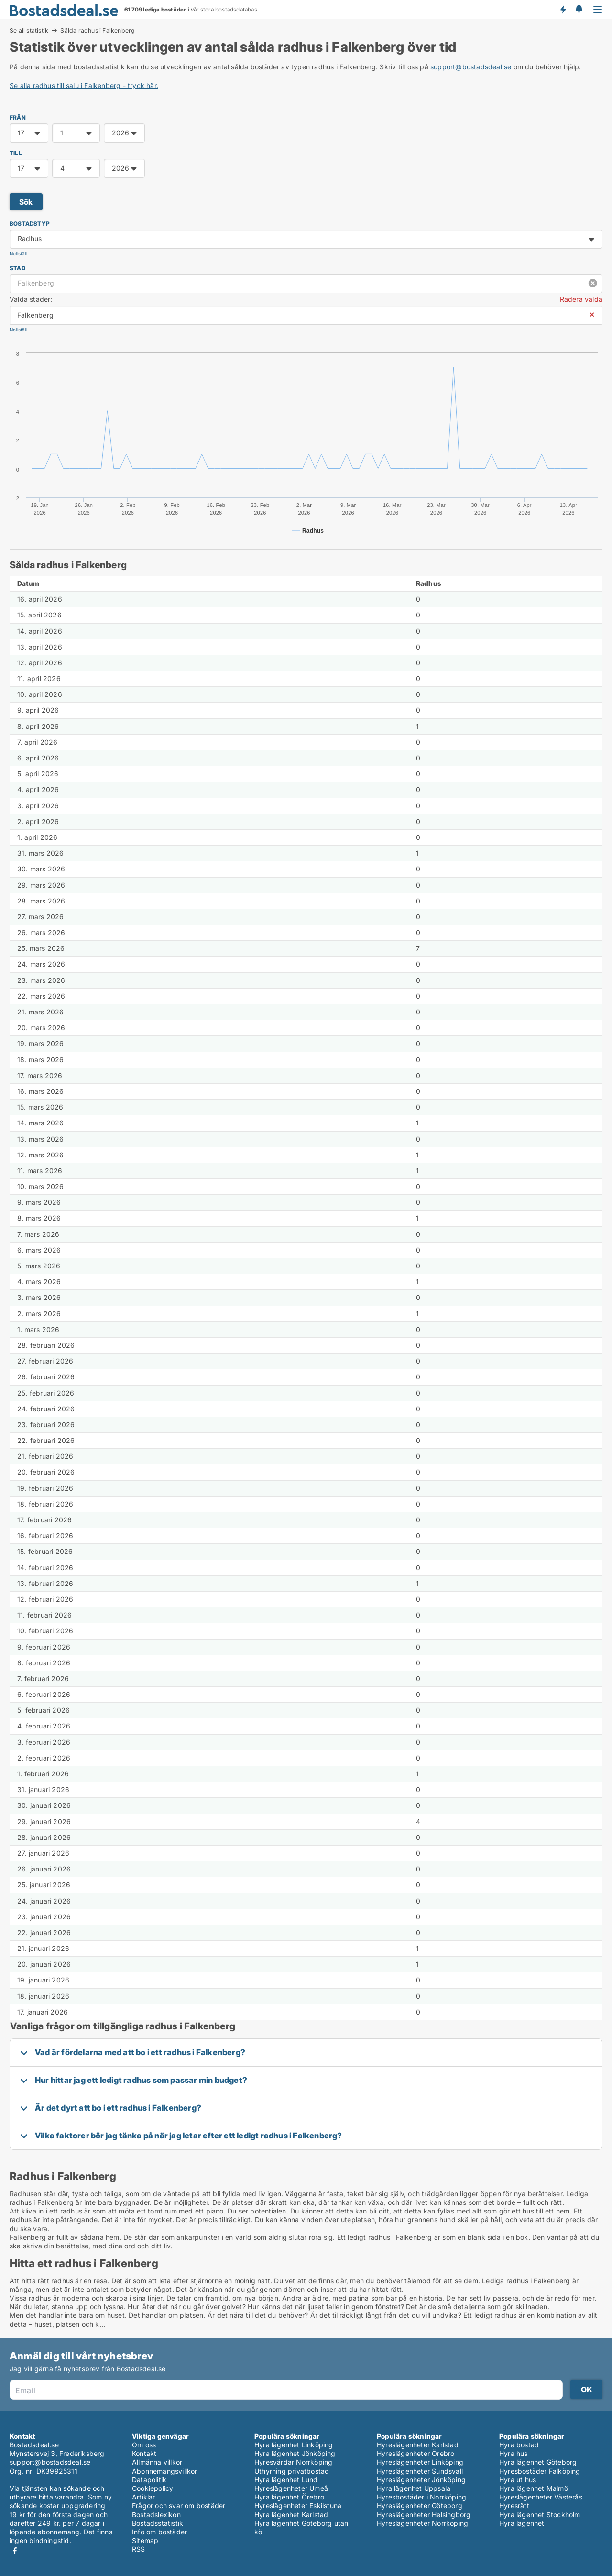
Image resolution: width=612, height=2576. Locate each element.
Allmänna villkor (157, 2462)
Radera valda (581, 299)
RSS (138, 2549)
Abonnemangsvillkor (164, 2471)
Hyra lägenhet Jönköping (295, 2453)
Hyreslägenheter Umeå (291, 2488)
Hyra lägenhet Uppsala (413, 2488)
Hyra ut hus (517, 2480)
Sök (26, 202)
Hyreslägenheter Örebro (415, 2453)
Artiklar (143, 2497)
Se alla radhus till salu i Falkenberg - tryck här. (84, 85)
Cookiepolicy (152, 2488)
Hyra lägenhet (522, 2523)
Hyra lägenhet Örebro (289, 2497)
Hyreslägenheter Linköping (420, 2462)
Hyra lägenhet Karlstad (291, 2514)
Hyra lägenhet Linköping (293, 2445)
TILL (16, 152)
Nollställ (18, 253)
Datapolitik (149, 2480)
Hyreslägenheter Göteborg (419, 2505)
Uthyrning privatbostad (291, 2471)
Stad (17, 268)
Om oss (144, 2445)
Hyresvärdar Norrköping (293, 2462)
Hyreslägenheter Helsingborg (423, 2514)
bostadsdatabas (236, 9)
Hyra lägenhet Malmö (533, 2488)
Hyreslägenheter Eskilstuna (297, 2505)
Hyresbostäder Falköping (539, 2471)
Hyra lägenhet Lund (286, 2480)
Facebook (15, 2551)
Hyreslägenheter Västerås (540, 2497)
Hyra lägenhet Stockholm (539, 2514)
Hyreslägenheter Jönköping (421, 2480)
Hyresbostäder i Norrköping (421, 2497)
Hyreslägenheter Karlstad (418, 2445)
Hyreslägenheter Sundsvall (420, 2471)
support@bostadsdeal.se (470, 67)
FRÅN (18, 117)
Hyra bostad (519, 2445)
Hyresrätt (514, 2505)
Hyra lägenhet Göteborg (538, 2462)
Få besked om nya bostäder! (562, 9)
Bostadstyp (30, 223)
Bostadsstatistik (157, 2523)
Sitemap (145, 2540)
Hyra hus (513, 2453)
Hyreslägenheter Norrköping (422, 2523)
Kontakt (144, 2453)
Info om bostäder (159, 2532)
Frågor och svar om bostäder (178, 2505)
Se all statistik (29, 30)
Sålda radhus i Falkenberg (97, 30)
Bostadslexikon (156, 2514)
